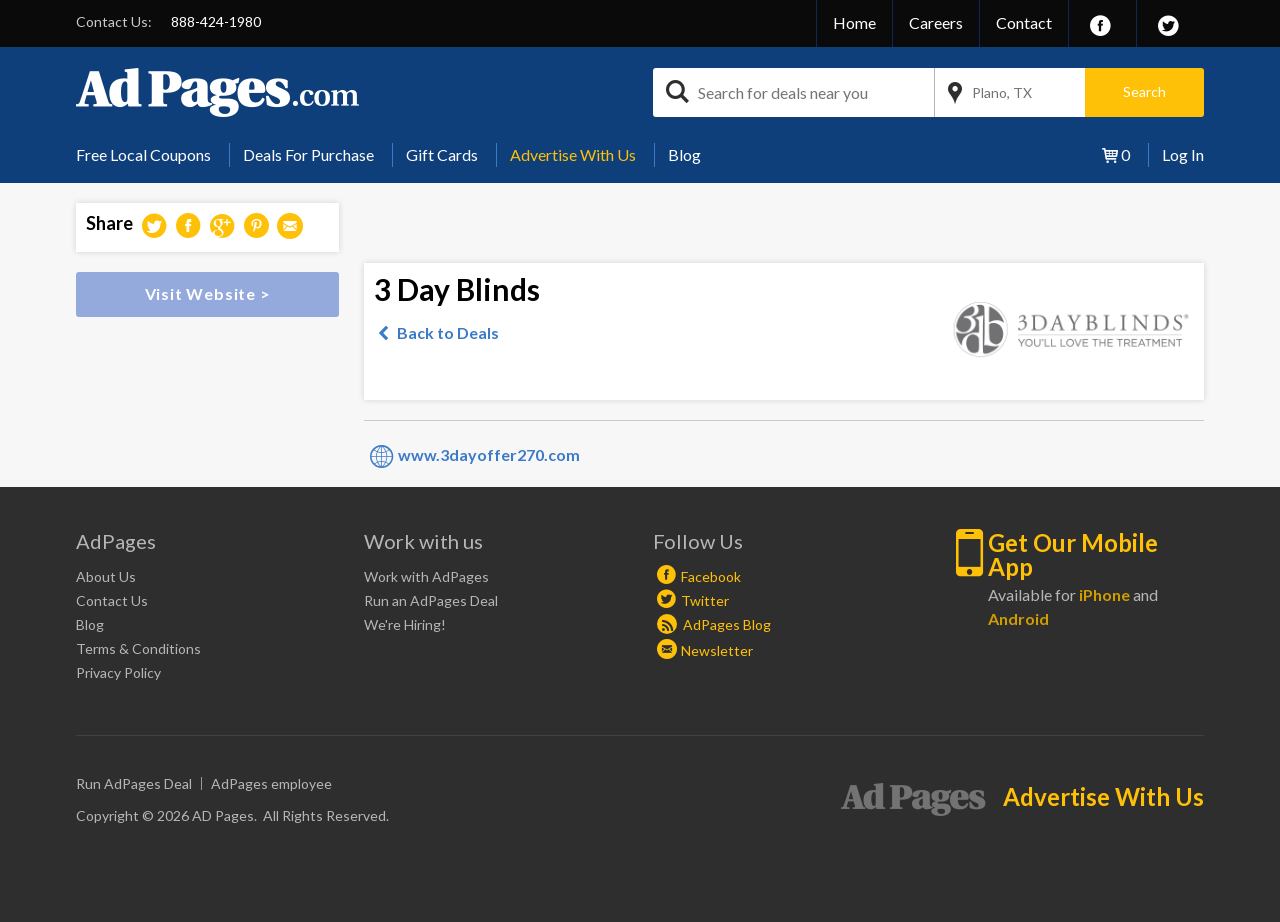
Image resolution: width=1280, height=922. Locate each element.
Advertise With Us (573, 154)
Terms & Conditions (138, 648)
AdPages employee (271, 783)
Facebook (711, 576)
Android (1018, 618)
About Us (106, 576)
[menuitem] (151, 155)
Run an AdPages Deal (431, 600)
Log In (1183, 154)
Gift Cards (442, 154)
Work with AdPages (426, 576)
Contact (1024, 22)
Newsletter (717, 650)
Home (854, 22)
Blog (684, 154)
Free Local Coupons (143, 154)
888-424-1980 (216, 21)
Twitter (705, 600)
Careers (936, 22)
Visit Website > (208, 293)
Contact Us (112, 600)
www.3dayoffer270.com (489, 454)
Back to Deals (448, 332)
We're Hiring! (405, 624)
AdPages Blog (714, 624)
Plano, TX (1002, 92)
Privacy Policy (118, 672)
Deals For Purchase (308, 154)
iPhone (1104, 594)
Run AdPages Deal (134, 783)
